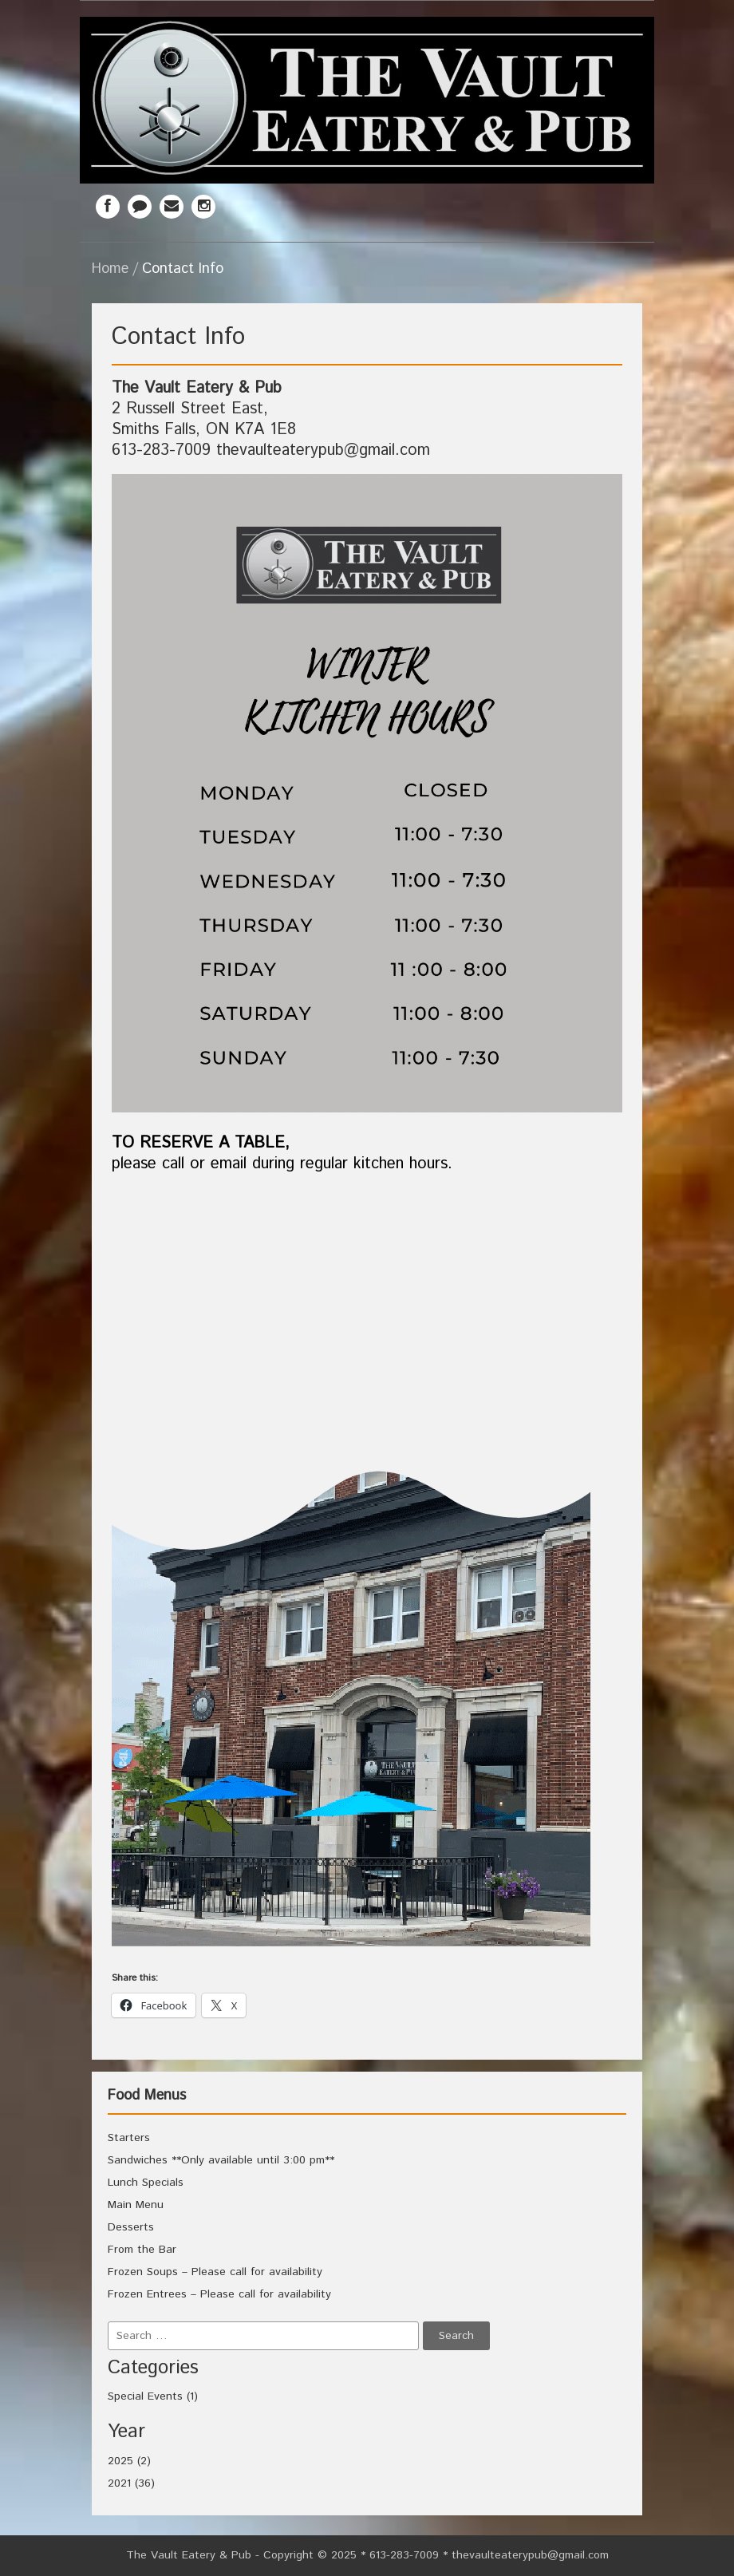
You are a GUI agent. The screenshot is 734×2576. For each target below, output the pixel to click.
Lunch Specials (146, 2183)
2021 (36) (131, 2483)
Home (110, 269)
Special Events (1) (153, 2396)
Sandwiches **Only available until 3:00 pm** (221, 2160)
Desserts (131, 2227)
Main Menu (136, 2205)
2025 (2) (129, 2461)
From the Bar (142, 2250)
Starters (129, 2138)
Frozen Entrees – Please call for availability (219, 2294)
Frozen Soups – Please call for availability (215, 2272)
